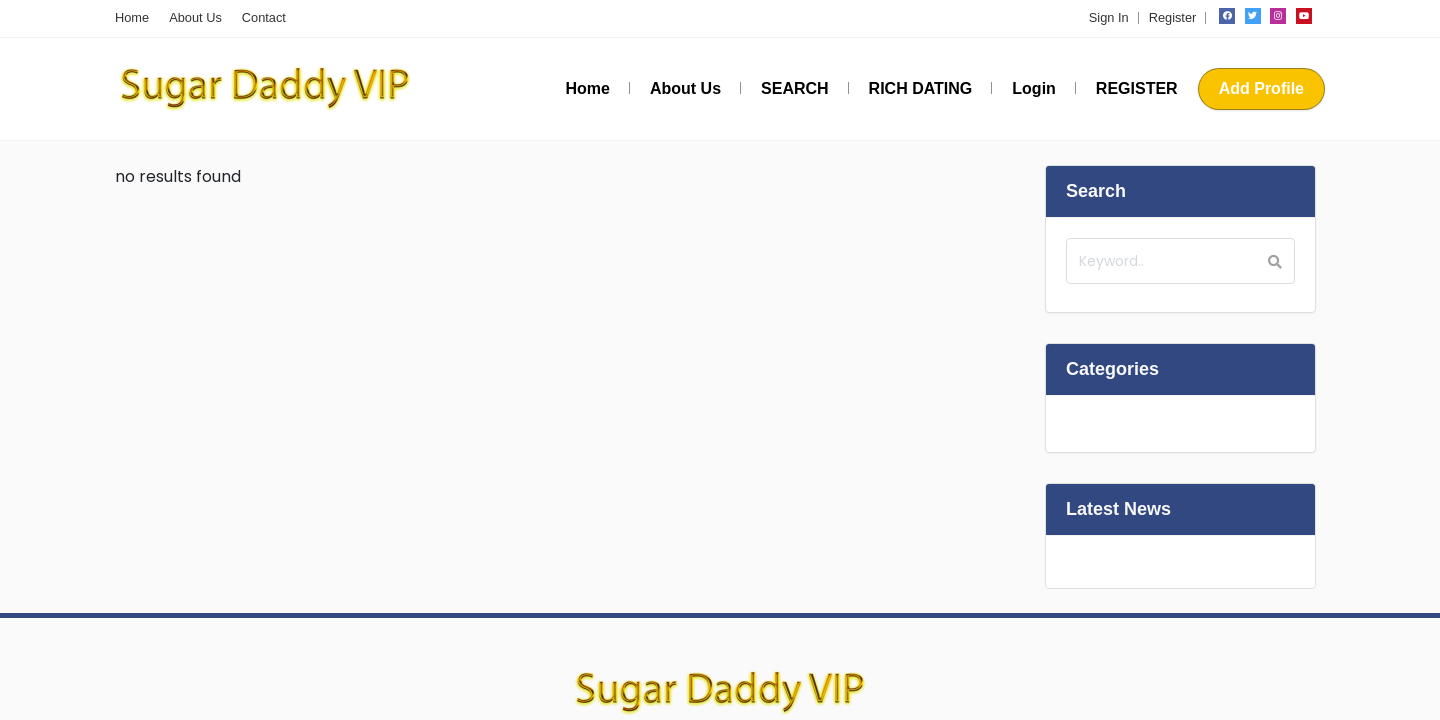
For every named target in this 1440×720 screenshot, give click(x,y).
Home (132, 17)
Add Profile (1261, 88)
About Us (195, 17)
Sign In (1109, 17)
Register (1173, 17)
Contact (264, 17)
